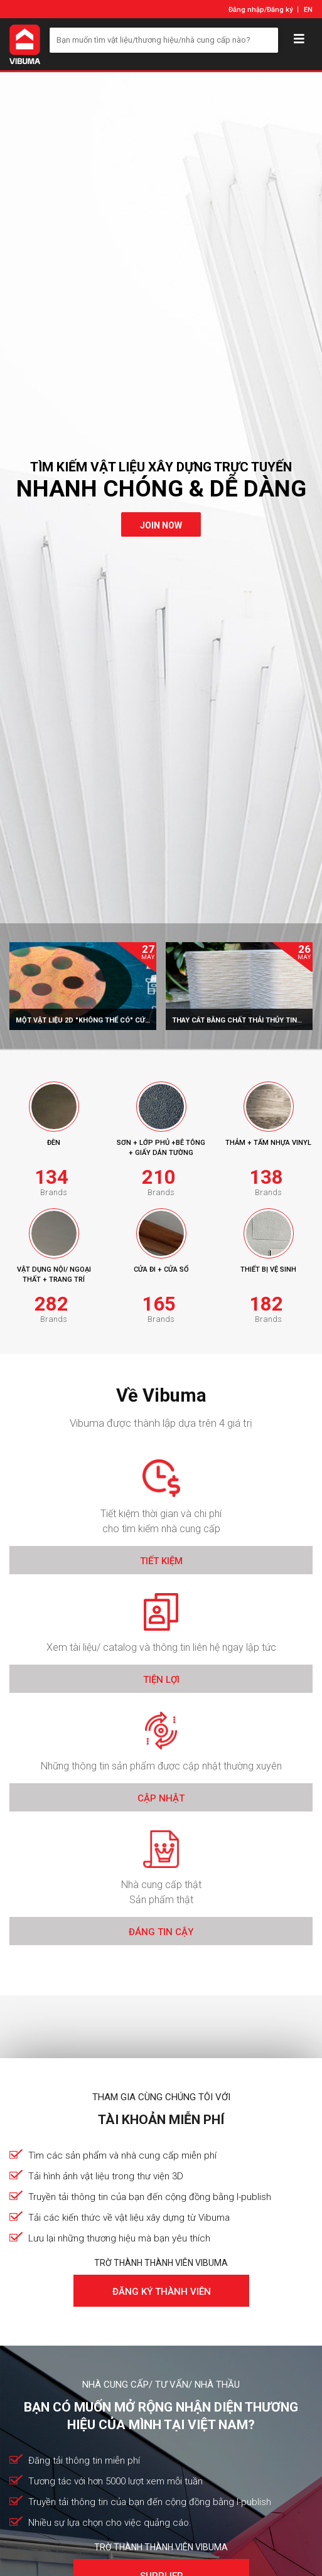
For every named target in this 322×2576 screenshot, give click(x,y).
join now (161, 525)
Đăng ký (279, 10)
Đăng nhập (246, 10)
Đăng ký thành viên (161, 2291)
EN (308, 10)
